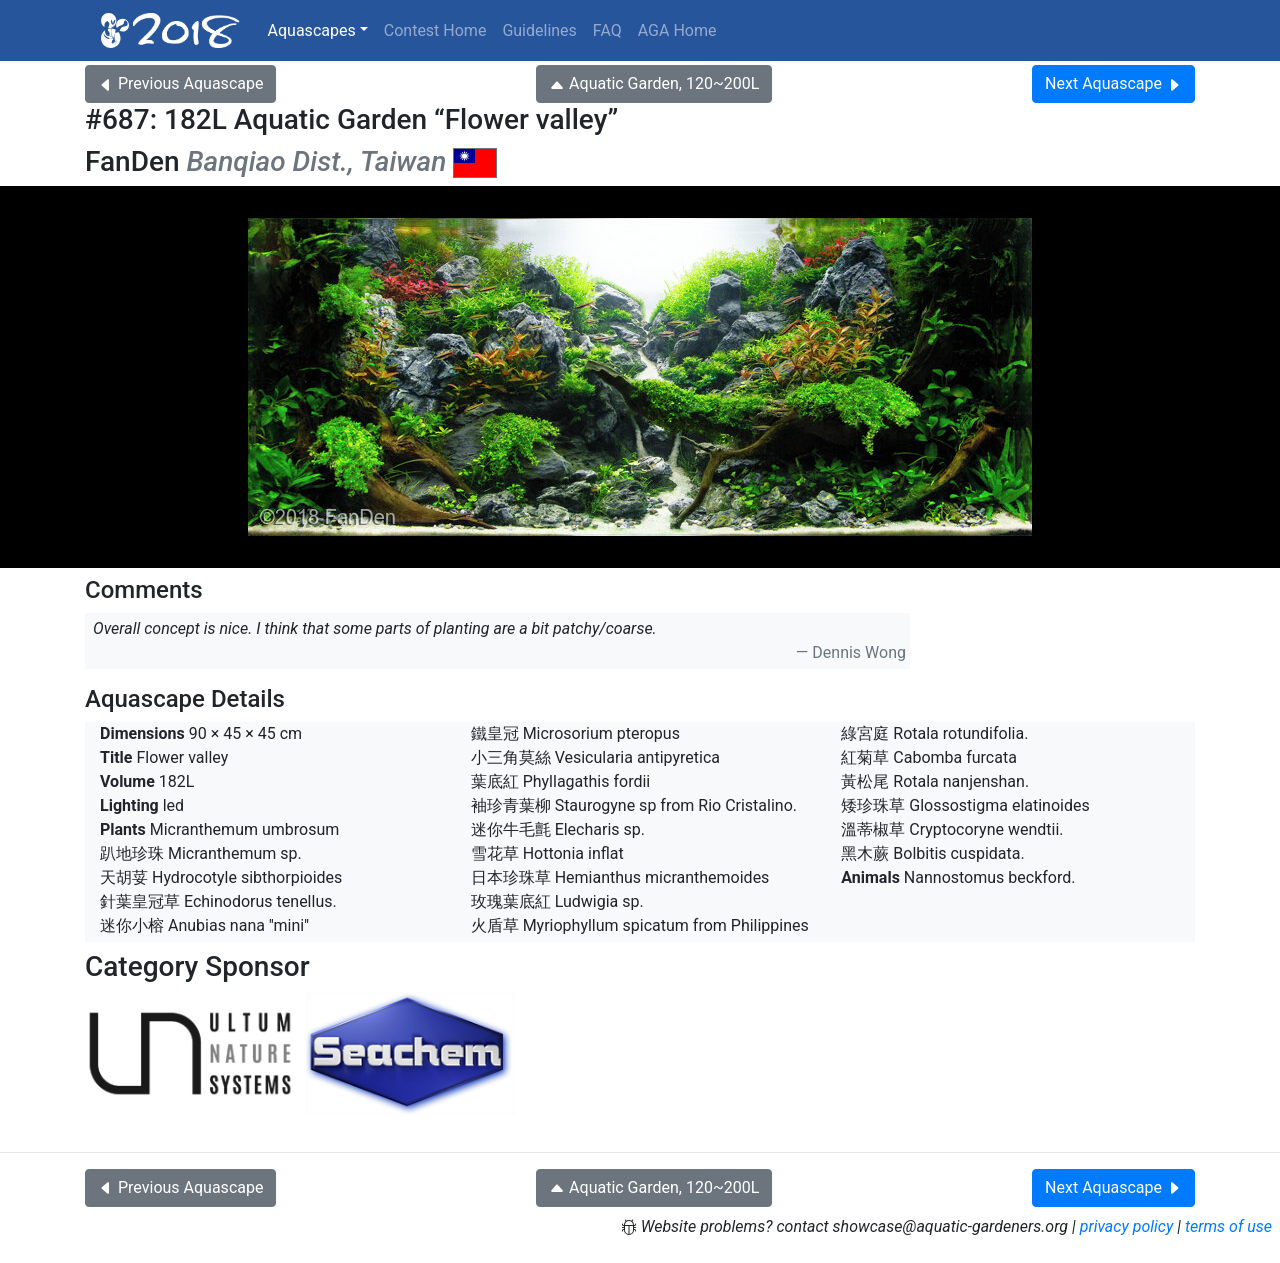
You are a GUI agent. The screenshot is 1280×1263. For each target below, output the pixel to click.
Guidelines (539, 30)
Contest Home (435, 30)
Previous (180, 83)
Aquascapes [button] (312, 30)
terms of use (1228, 1226)
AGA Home (677, 30)
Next (1113, 83)
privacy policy (1127, 1226)
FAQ (607, 30)
